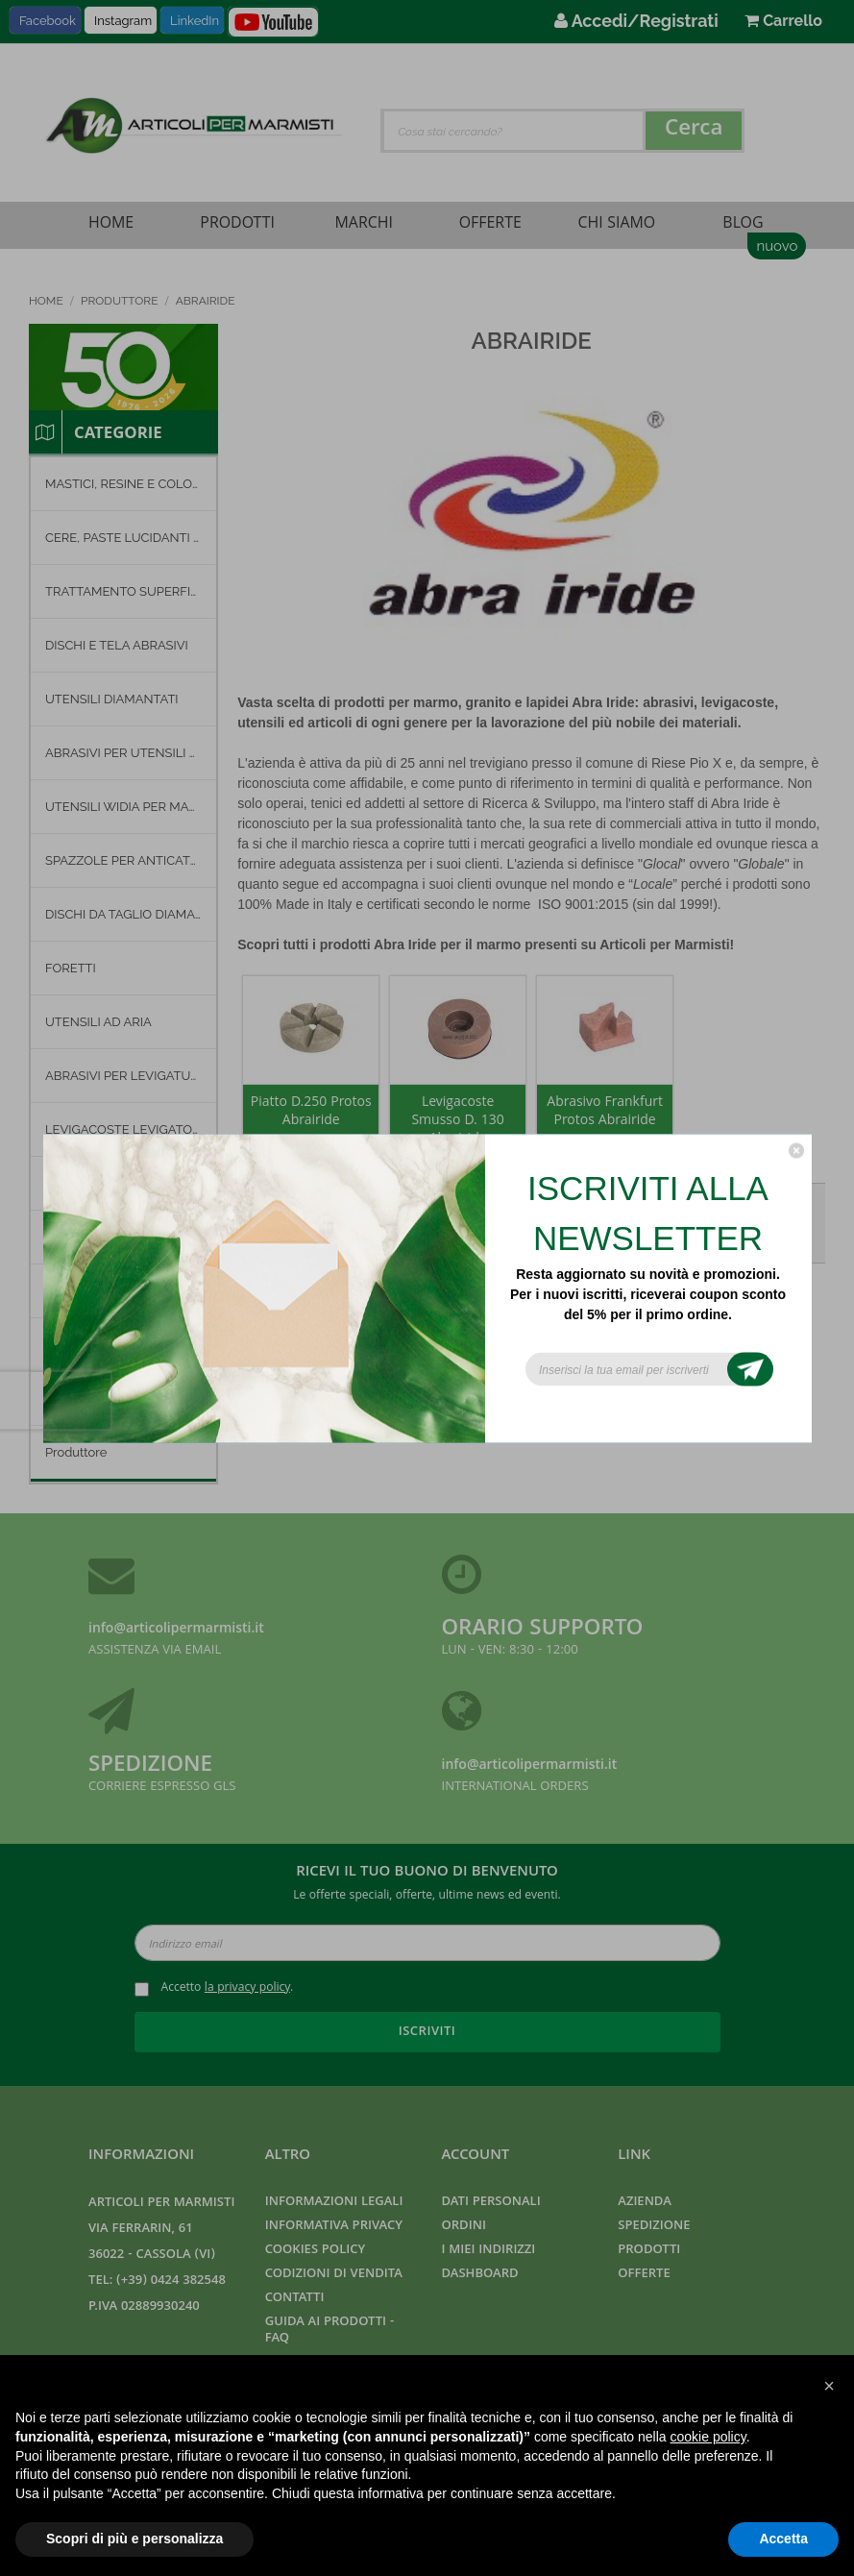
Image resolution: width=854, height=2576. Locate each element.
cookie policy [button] (708, 2436)
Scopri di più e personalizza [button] (134, 2538)
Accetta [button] (783, 2538)
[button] (829, 2385)
